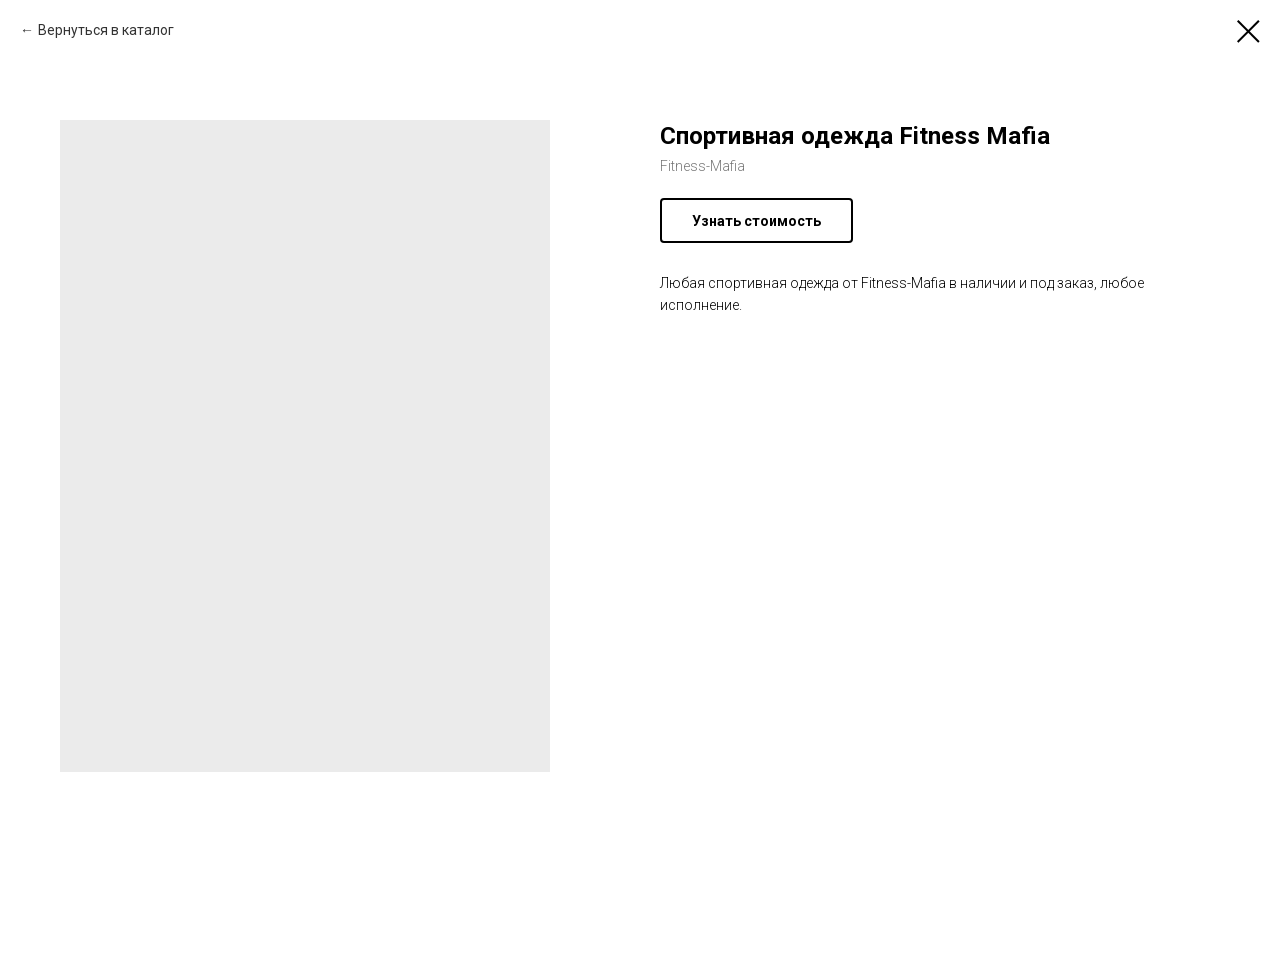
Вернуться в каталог (106, 30)
